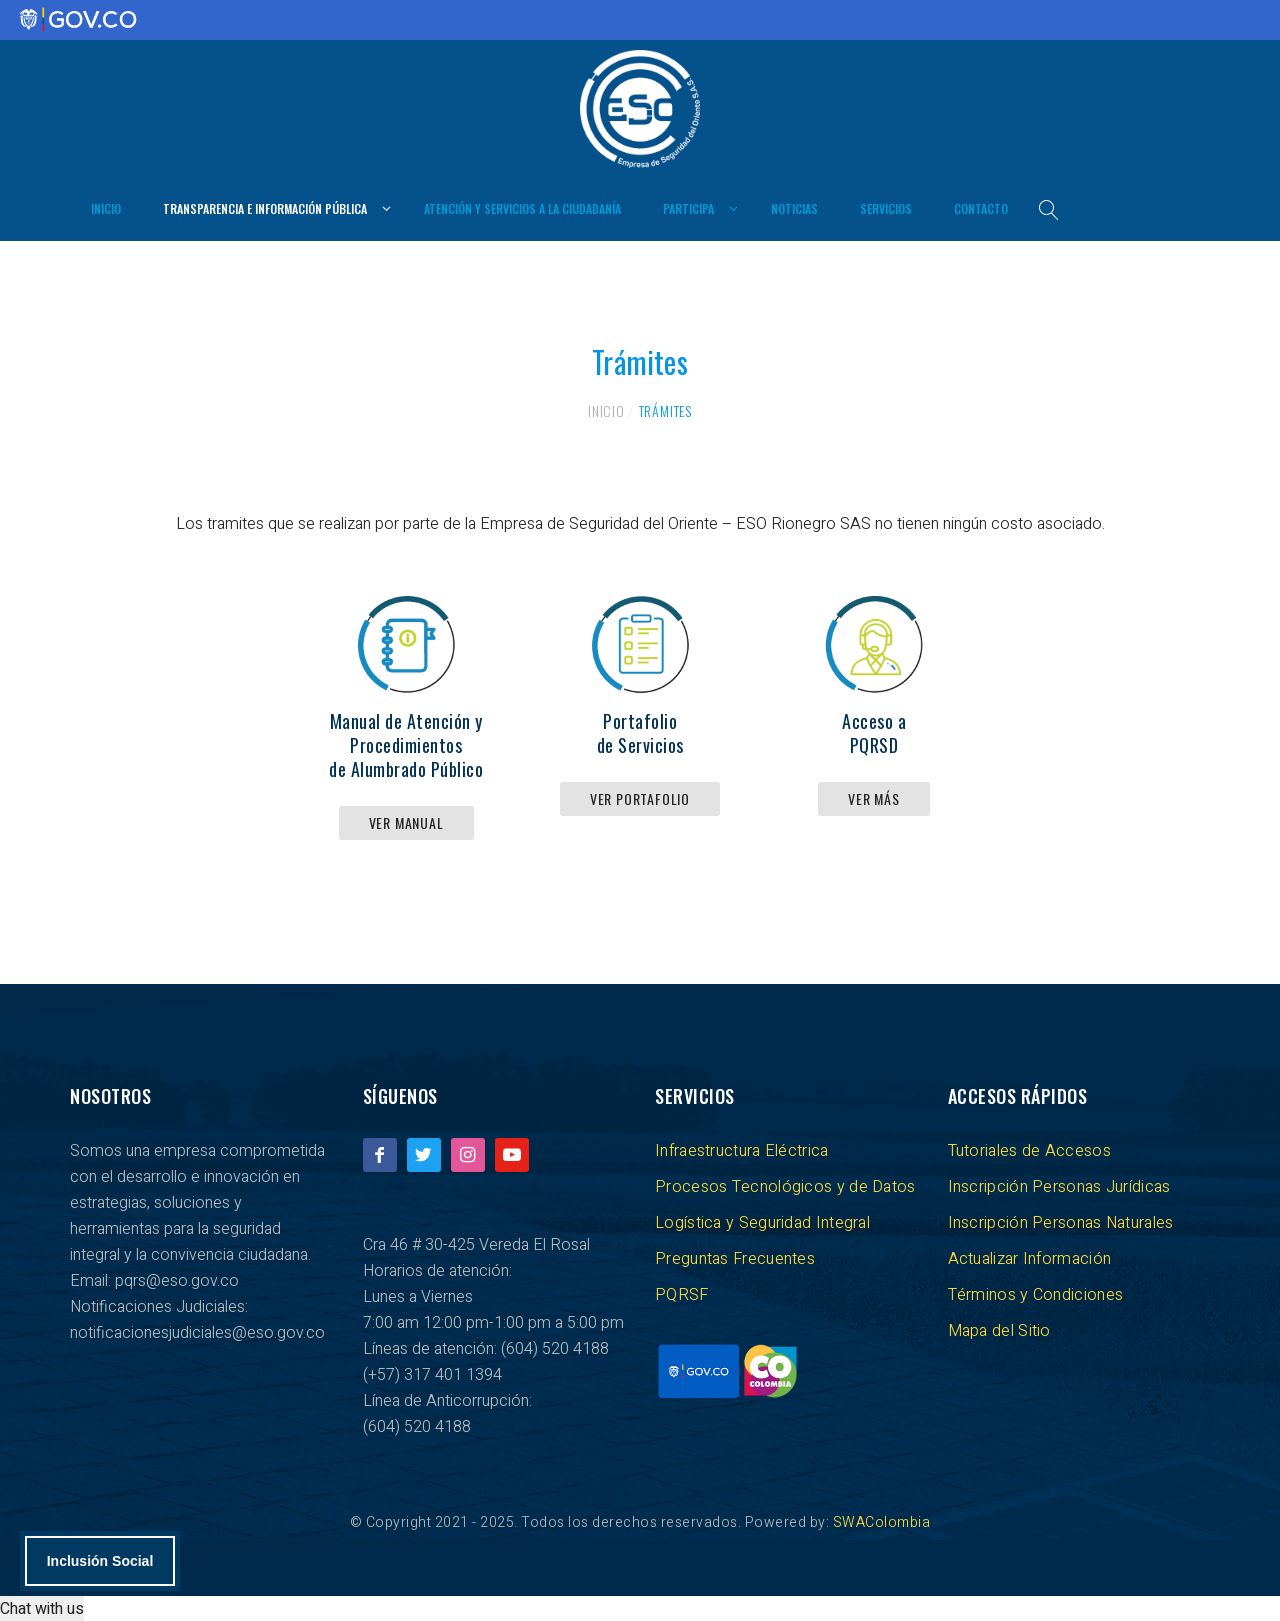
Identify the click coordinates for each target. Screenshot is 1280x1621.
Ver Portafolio (640, 797)
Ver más (874, 797)
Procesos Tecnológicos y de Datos (785, 1186)
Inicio (606, 409)
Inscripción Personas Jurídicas (1059, 1186)
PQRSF (682, 1294)
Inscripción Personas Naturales (1061, 1222)
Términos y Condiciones (1036, 1294)
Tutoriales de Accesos (1029, 1150)
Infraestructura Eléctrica (742, 1150)
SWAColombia (882, 1521)
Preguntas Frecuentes (735, 1258)
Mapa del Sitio (999, 1330)
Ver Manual (406, 821)
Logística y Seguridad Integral (762, 1222)
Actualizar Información (1030, 1258)
